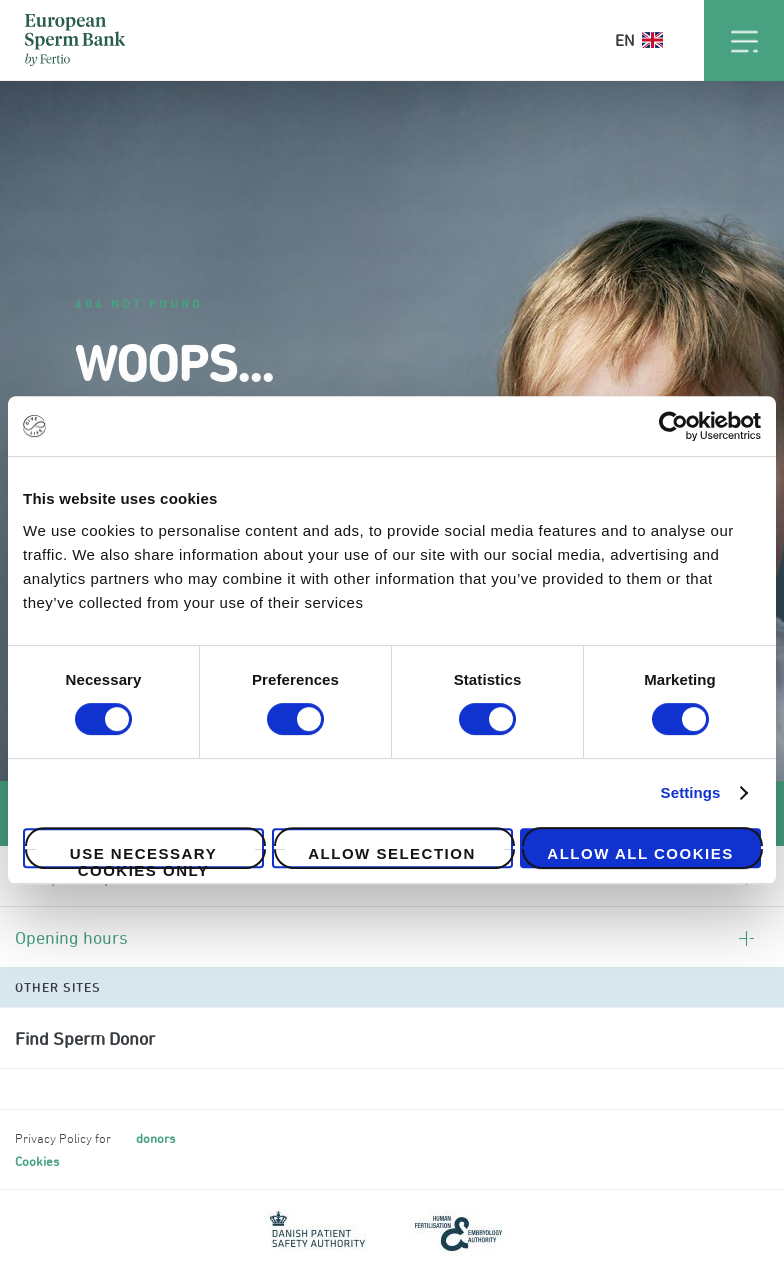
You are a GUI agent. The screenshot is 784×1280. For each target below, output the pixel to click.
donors (155, 1138)
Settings (691, 792)
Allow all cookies (640, 853)
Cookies (37, 1161)
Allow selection (392, 853)
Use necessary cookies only (143, 856)
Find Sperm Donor (85, 1038)
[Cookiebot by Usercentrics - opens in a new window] (673, 426)
